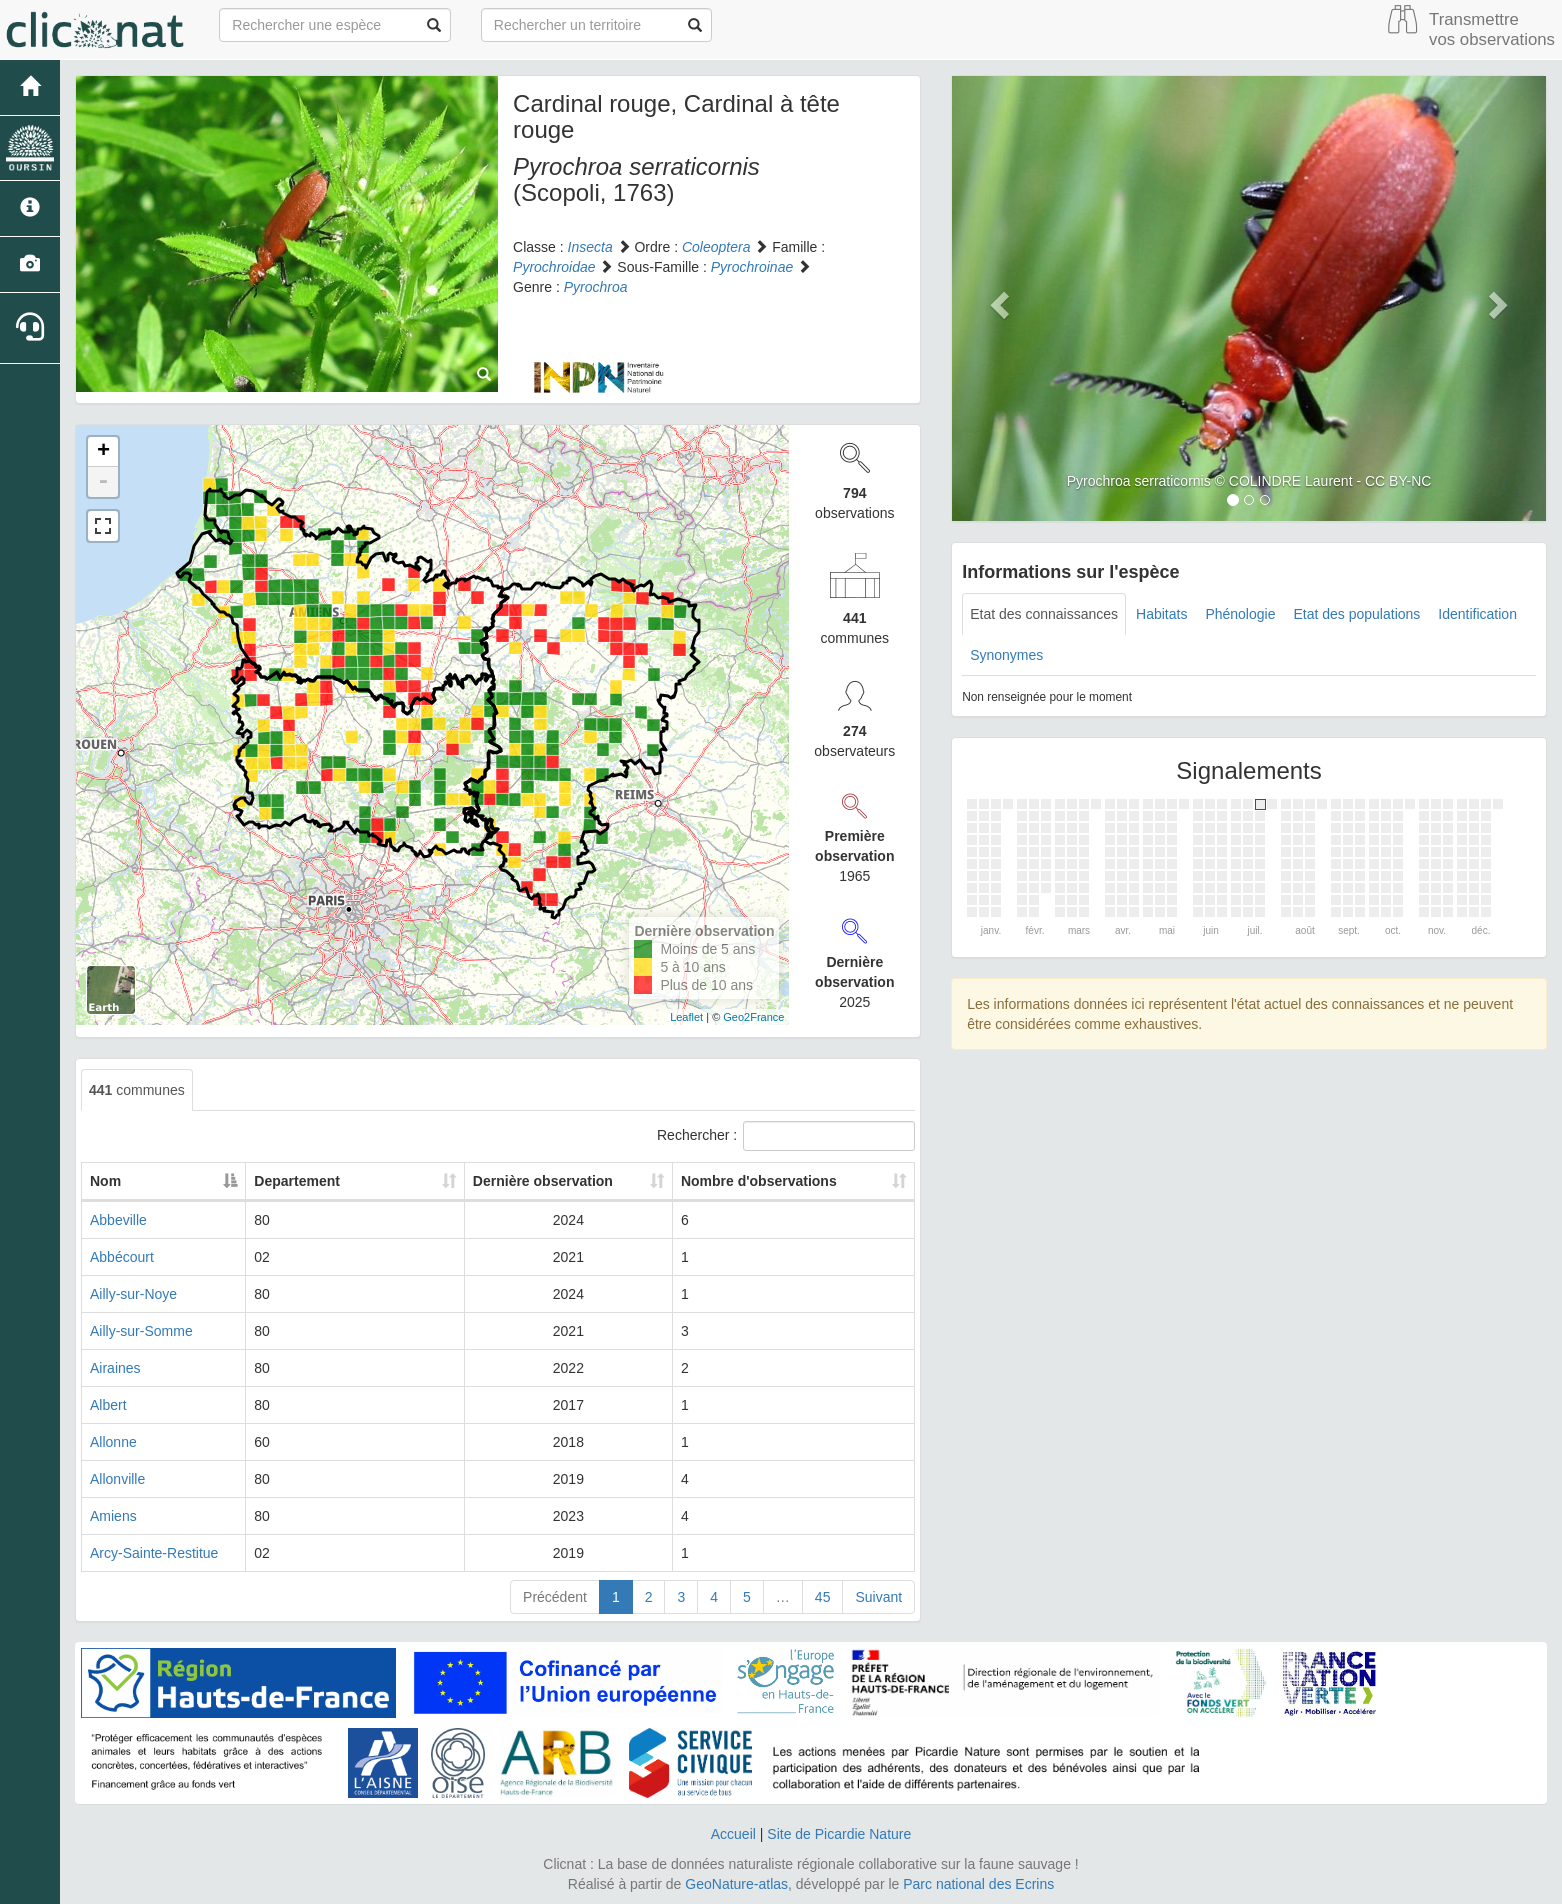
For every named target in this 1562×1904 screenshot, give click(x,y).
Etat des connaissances (1044, 614)
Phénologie (1240, 614)
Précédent (555, 1597)
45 (823, 1597)
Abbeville (118, 1220)
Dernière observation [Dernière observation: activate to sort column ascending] (543, 1181)
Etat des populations (1356, 614)
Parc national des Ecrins (978, 1884)
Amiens (113, 1516)
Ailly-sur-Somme (141, 1331)
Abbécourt (122, 1257)
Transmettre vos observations (1492, 29)
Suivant (878, 1597)
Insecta (590, 247)
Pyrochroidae (554, 267)
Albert (108, 1405)
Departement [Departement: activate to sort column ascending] (365, 1181)
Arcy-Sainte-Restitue (154, 1553)
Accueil (733, 1834)
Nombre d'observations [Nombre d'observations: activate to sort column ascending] (767, 1181)
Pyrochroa (596, 287)
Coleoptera (716, 247)
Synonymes (1006, 655)
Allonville (117, 1479)
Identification (1477, 614)
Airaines (115, 1368)
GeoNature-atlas (736, 1884)
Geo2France (753, 1017)
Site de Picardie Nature (839, 1834)
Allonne (113, 1442)
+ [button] (103, 452)
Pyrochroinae (752, 267)
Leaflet (686, 1017)
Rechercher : (786, 1136)
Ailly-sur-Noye (133, 1294)
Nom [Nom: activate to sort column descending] (105, 1181)
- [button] (103, 482)
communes (137, 1090)
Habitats (1161, 614)
